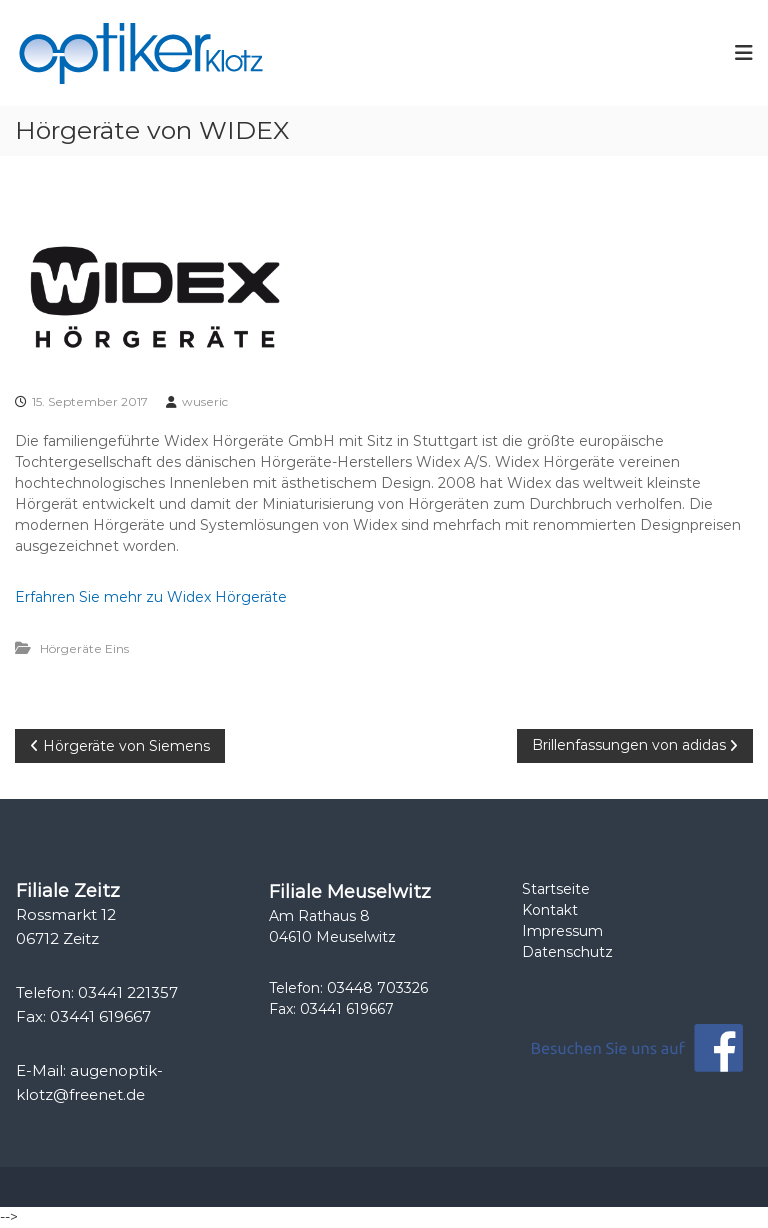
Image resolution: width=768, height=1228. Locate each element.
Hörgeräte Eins (84, 648)
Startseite (556, 889)
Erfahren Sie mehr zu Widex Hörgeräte (151, 597)
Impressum (562, 931)
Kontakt (550, 910)
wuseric (205, 401)
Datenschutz (567, 952)
